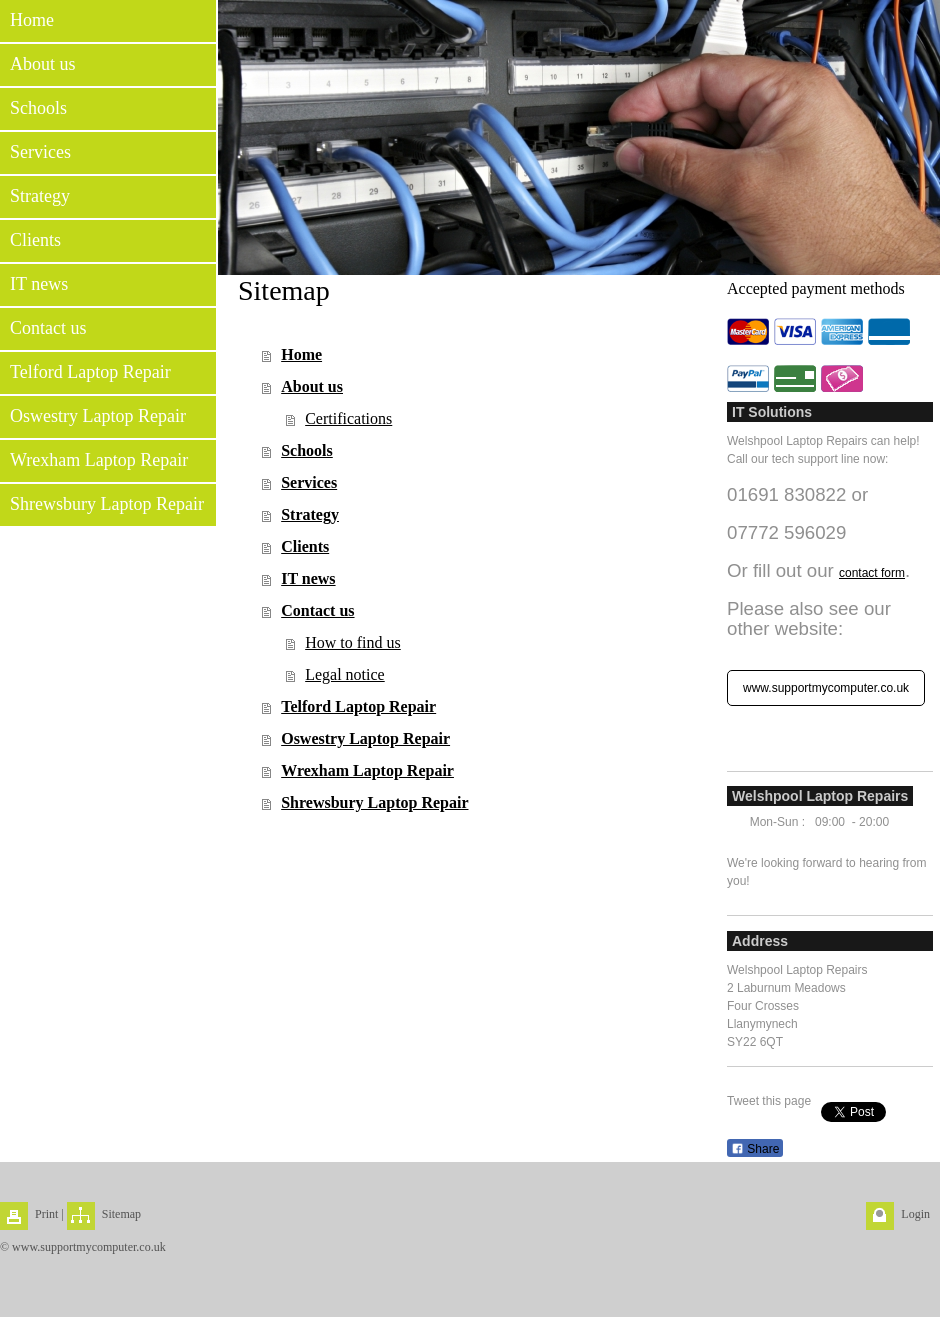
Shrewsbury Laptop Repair (374, 802)
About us (312, 386)
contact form (872, 573)
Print (46, 1214)
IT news (308, 578)
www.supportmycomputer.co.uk (826, 688)
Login (915, 1214)
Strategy (310, 514)
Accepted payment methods (816, 288)
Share (755, 1149)
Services (309, 482)
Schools (307, 450)
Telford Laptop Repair (358, 706)
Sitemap (121, 1214)
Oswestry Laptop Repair (365, 738)
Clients (305, 546)
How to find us (353, 642)
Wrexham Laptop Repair (367, 770)
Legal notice (345, 674)
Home (301, 354)
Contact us (317, 610)
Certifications (348, 418)
